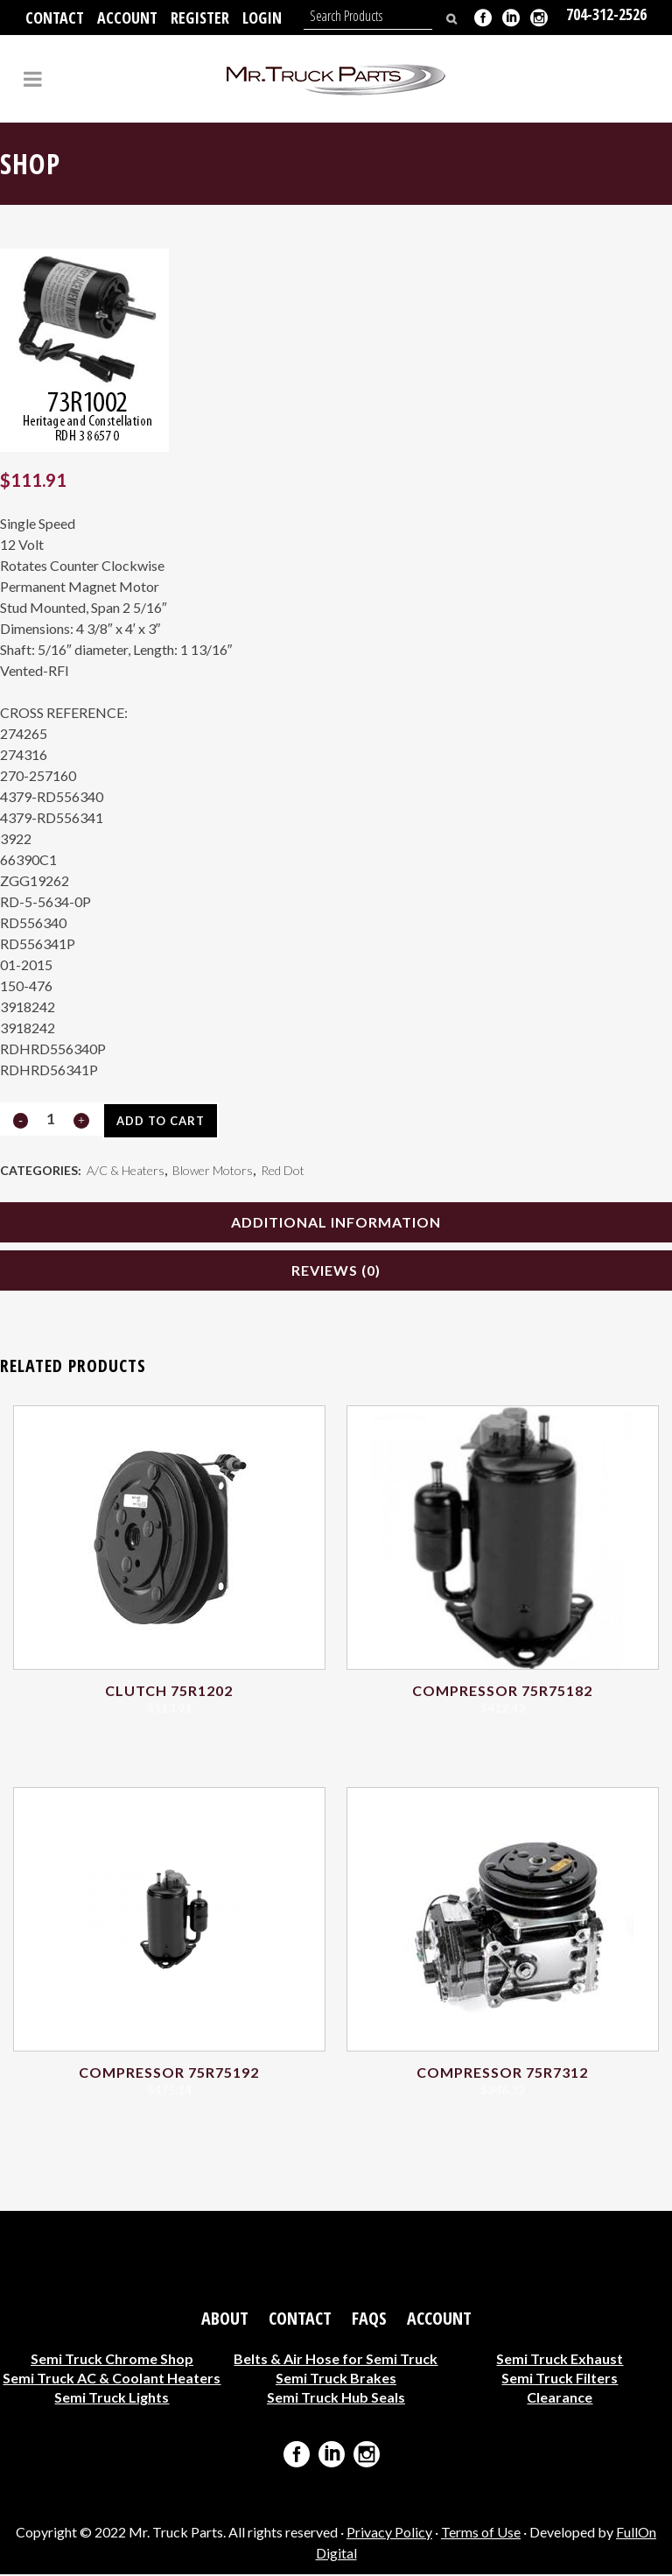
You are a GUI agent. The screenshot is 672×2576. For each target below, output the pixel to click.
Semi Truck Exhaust (559, 2360)
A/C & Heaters (125, 1171)
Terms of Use (481, 2533)
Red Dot (282, 1171)
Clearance (559, 2398)
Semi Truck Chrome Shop (112, 2360)
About (224, 2320)
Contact (54, 17)
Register (200, 17)
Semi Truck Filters (559, 2379)
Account (127, 17)
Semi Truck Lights (111, 2398)
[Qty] (51, 1118)
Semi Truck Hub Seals (336, 2398)
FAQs (369, 2320)
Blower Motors (212, 1171)
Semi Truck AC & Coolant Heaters (111, 2379)
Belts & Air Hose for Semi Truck (336, 2360)
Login (262, 17)
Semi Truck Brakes (336, 2379)
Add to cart (160, 1121)
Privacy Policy (389, 2533)
